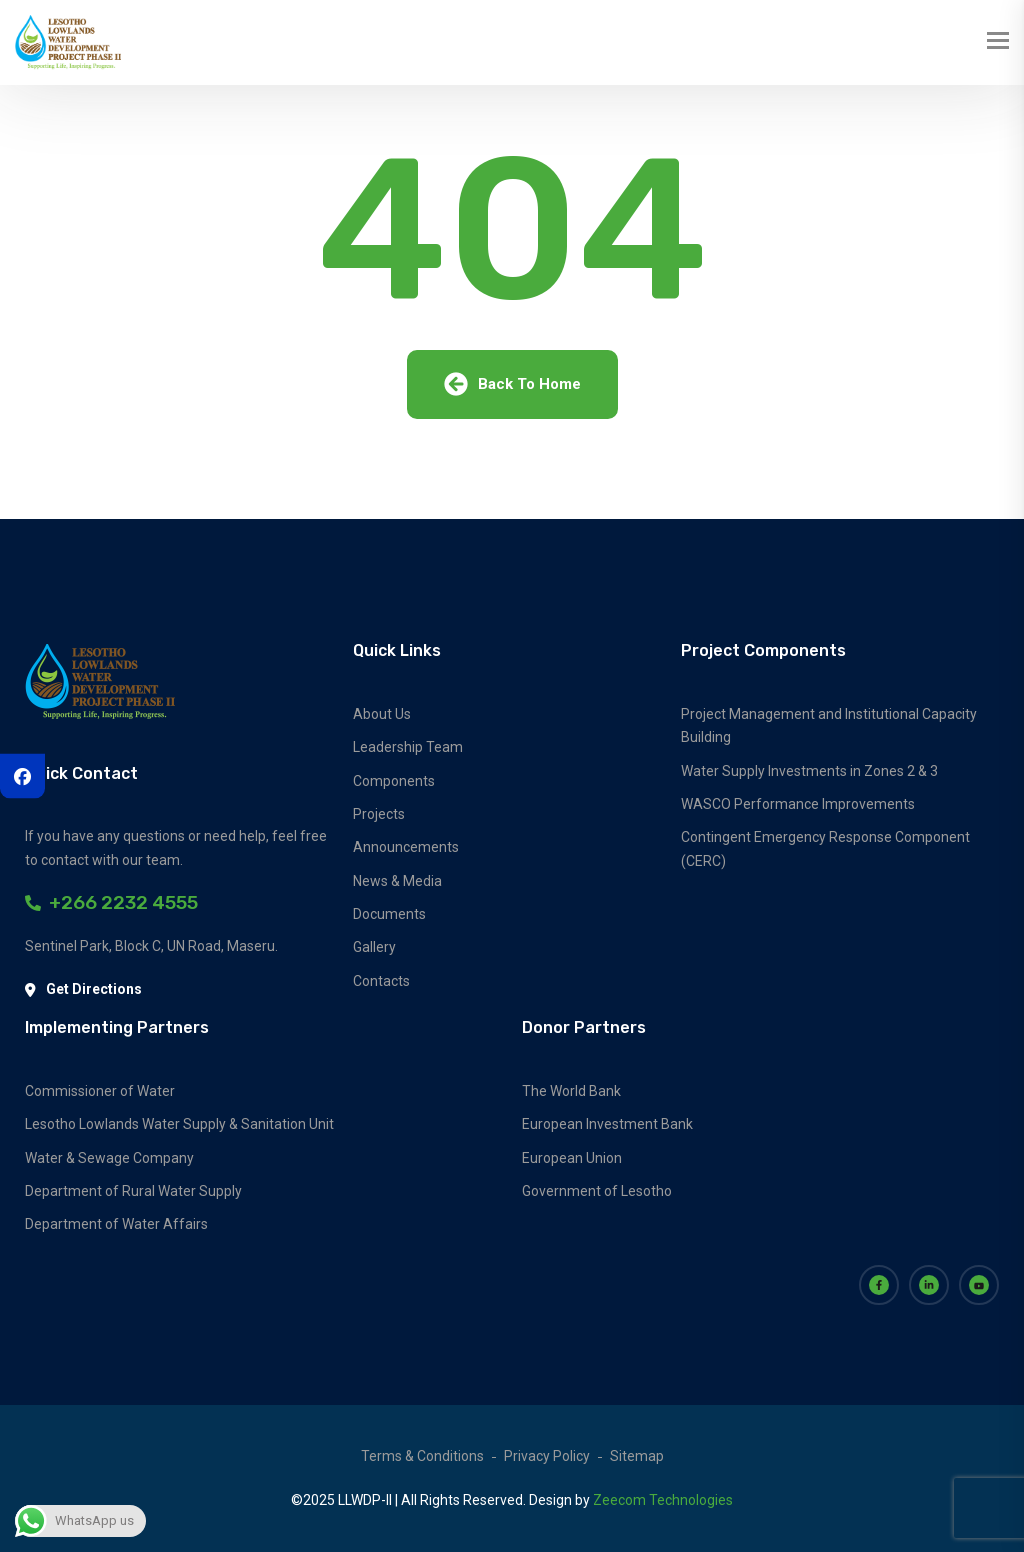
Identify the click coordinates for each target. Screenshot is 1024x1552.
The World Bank (571, 1091)
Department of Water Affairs (116, 1224)
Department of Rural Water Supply (133, 1191)
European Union (572, 1158)
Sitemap (637, 1456)
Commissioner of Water (100, 1091)
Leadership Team (408, 747)
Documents (389, 914)
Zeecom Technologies (663, 1500)
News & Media (397, 881)
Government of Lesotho (597, 1191)
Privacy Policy (547, 1456)
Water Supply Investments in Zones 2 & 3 (809, 771)
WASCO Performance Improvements (798, 804)
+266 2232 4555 (111, 902)
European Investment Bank (607, 1124)
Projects (379, 814)
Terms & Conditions (422, 1456)
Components (394, 781)
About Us (382, 714)
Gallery (374, 947)
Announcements (406, 847)
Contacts (381, 981)
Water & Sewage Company (109, 1158)
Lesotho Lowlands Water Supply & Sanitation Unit (179, 1124)
